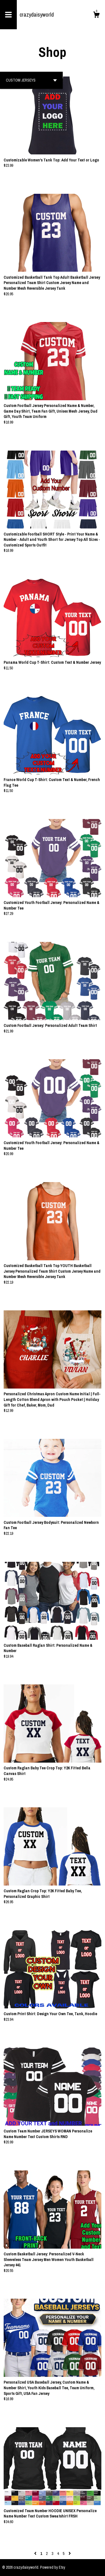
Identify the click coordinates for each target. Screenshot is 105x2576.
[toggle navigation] (8, 14)
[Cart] (96, 15)
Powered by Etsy (52, 2567)
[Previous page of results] (35, 2553)
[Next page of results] (70, 2553)
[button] (31, 80)
